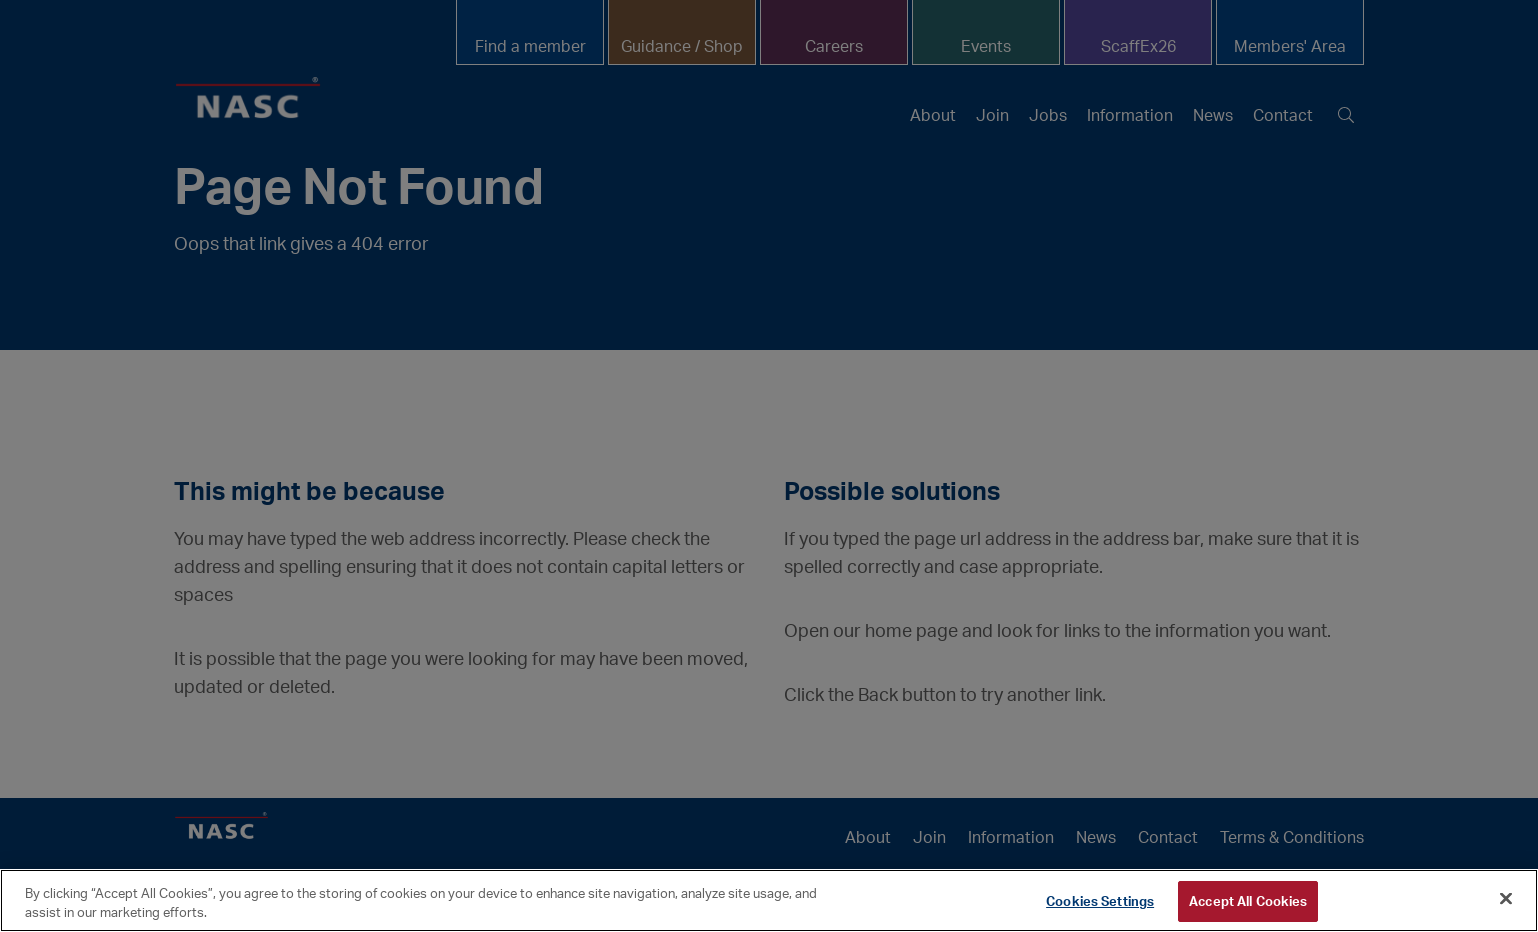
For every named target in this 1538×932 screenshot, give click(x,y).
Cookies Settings (1100, 901)
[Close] (1506, 899)
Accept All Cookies (1248, 901)
